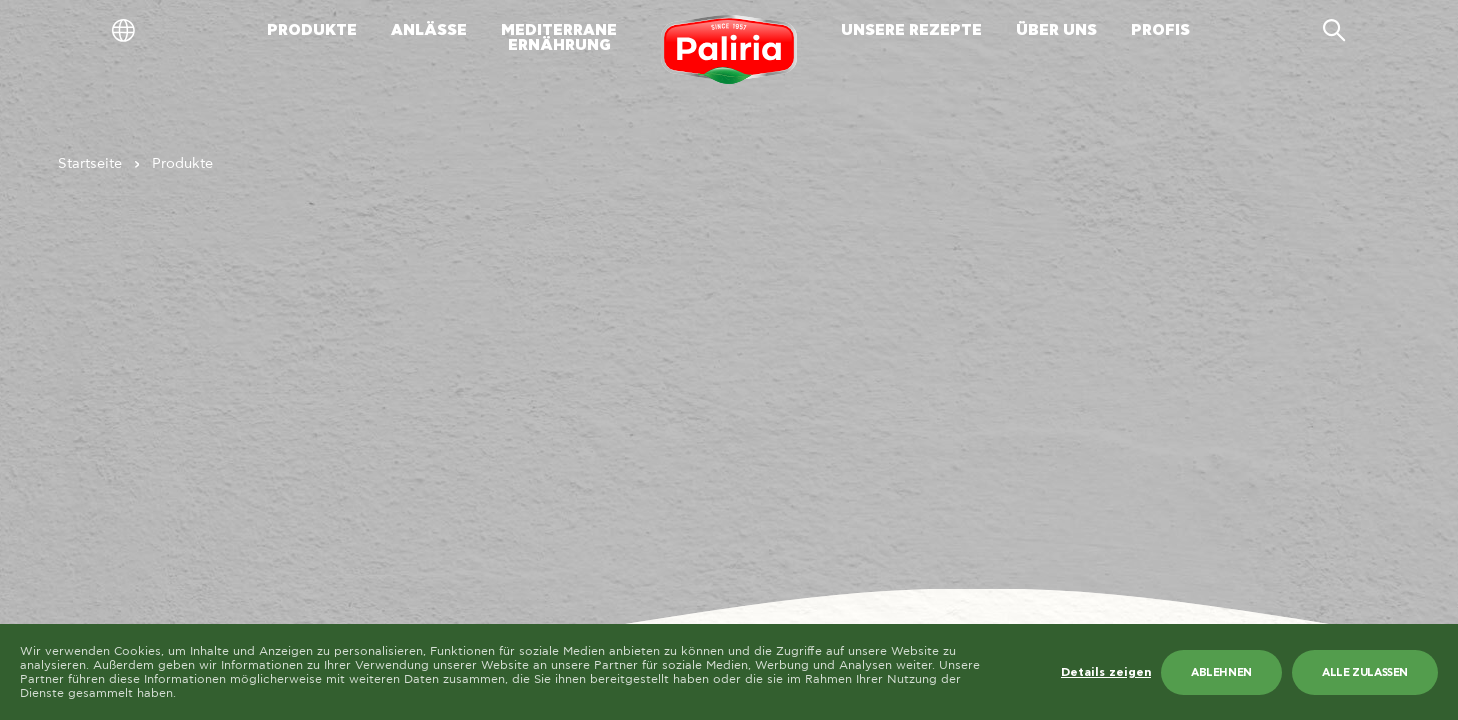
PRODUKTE (312, 30)
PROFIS (1160, 30)
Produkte (182, 164)
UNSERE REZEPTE (911, 30)
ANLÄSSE (429, 30)
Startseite (90, 164)
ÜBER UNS (1056, 30)
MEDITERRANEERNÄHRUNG (559, 38)
